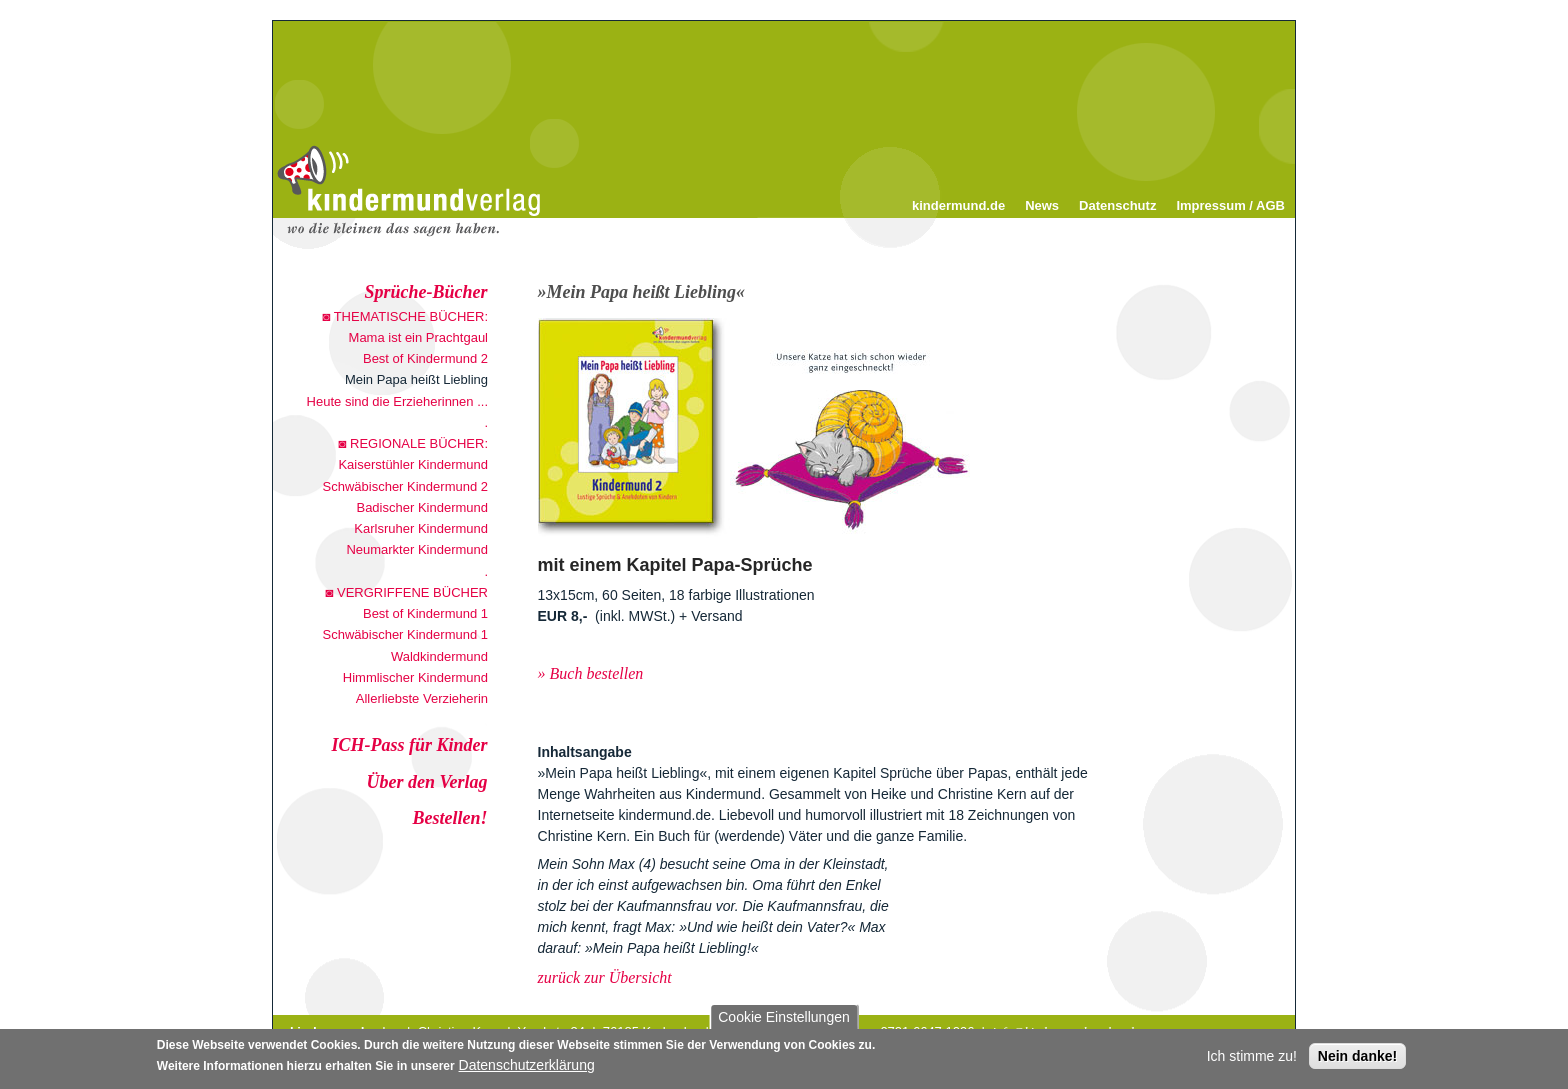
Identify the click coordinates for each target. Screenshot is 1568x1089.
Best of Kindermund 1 (425, 613)
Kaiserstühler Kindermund (413, 464)
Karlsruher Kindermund (421, 528)
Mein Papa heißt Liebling (416, 379)
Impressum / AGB (1230, 205)
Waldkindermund (439, 656)
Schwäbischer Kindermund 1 (405, 634)
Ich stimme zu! (1252, 1059)
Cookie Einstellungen (784, 1020)
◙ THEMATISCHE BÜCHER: (405, 316)
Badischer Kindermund (422, 507)
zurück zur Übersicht (605, 977)
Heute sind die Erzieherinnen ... (397, 401)
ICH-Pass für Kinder (409, 745)
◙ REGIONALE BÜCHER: (413, 443)
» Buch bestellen (591, 673)
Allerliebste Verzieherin (422, 698)
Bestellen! (450, 818)
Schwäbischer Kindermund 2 (405, 486)
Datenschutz (1117, 205)
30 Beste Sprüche (345, 909)
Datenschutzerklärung (527, 1068)
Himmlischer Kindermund (415, 677)
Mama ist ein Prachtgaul (418, 337)
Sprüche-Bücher (426, 292)
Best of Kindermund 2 (425, 358)
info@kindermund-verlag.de (1065, 1031)
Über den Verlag (427, 782)
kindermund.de (958, 205)
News (1042, 205)
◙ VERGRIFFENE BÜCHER (407, 592)
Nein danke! (1357, 1059)
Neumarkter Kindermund (417, 549)
